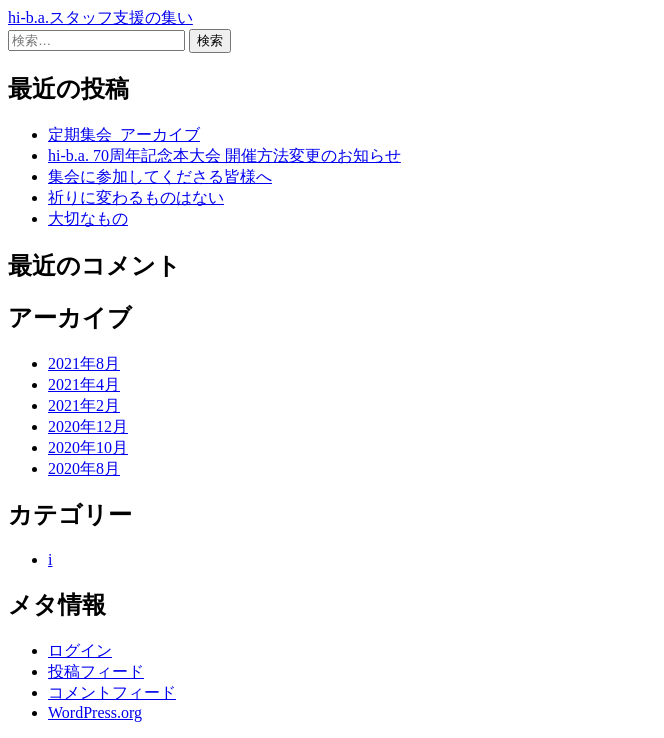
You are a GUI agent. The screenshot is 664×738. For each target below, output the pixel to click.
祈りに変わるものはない (136, 197)
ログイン (80, 650)
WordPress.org (95, 712)
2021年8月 (84, 363)
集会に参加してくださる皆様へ (160, 176)
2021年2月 (84, 405)
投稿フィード (96, 671)
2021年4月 (84, 384)
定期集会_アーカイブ (124, 134)
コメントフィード (112, 692)
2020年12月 (88, 426)
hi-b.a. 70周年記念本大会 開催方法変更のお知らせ (224, 155)
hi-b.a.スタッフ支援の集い (100, 17)
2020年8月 (84, 468)
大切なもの (88, 218)
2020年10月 (88, 447)
